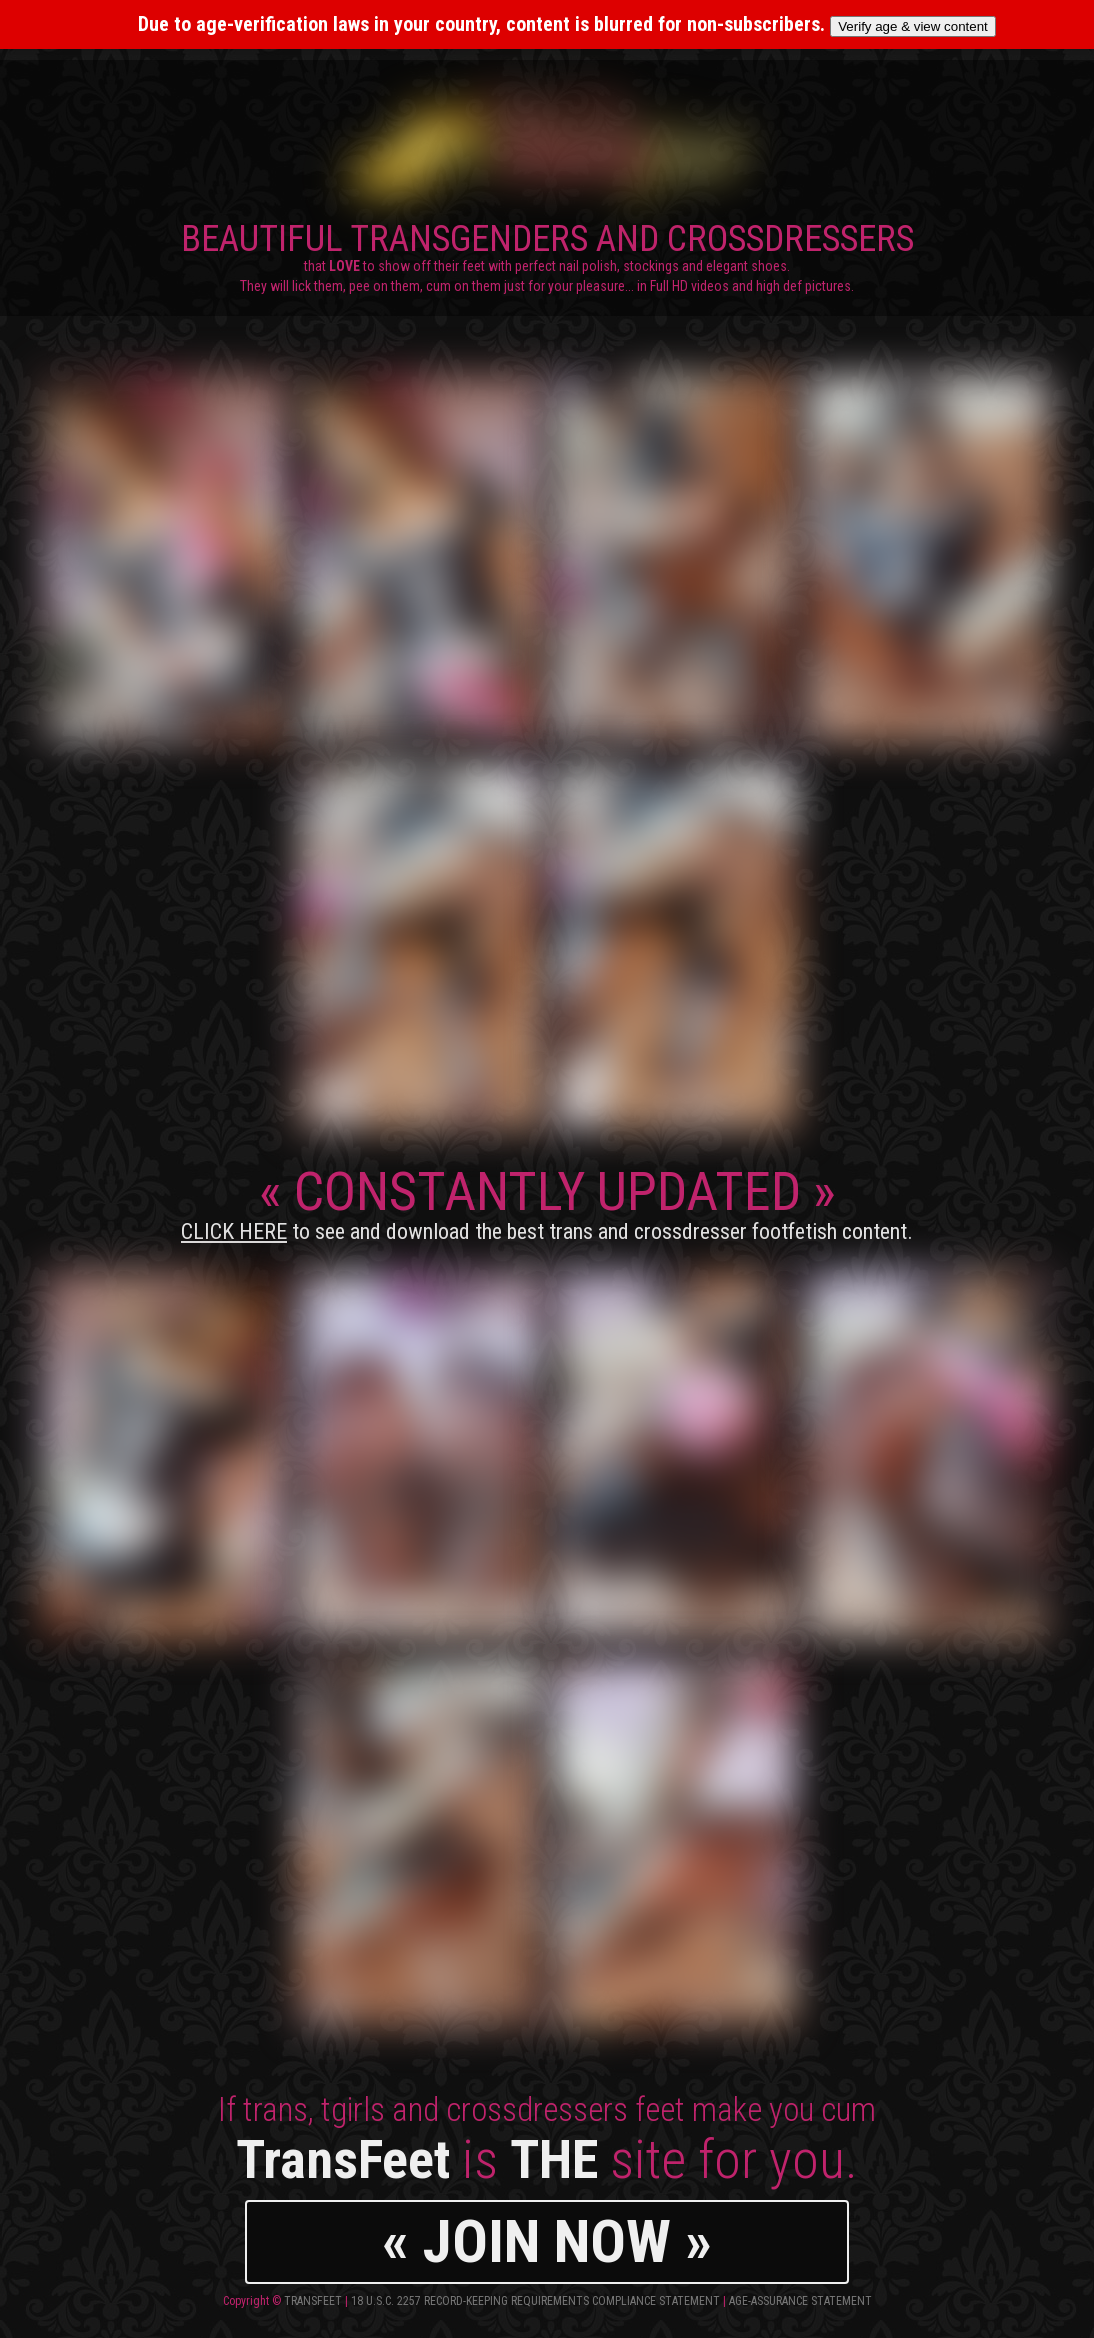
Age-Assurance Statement (800, 2301)
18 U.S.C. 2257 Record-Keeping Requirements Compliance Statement (535, 2301)
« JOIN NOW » (547, 2241)
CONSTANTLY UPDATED (547, 1202)
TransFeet (313, 2301)
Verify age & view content (913, 26)
